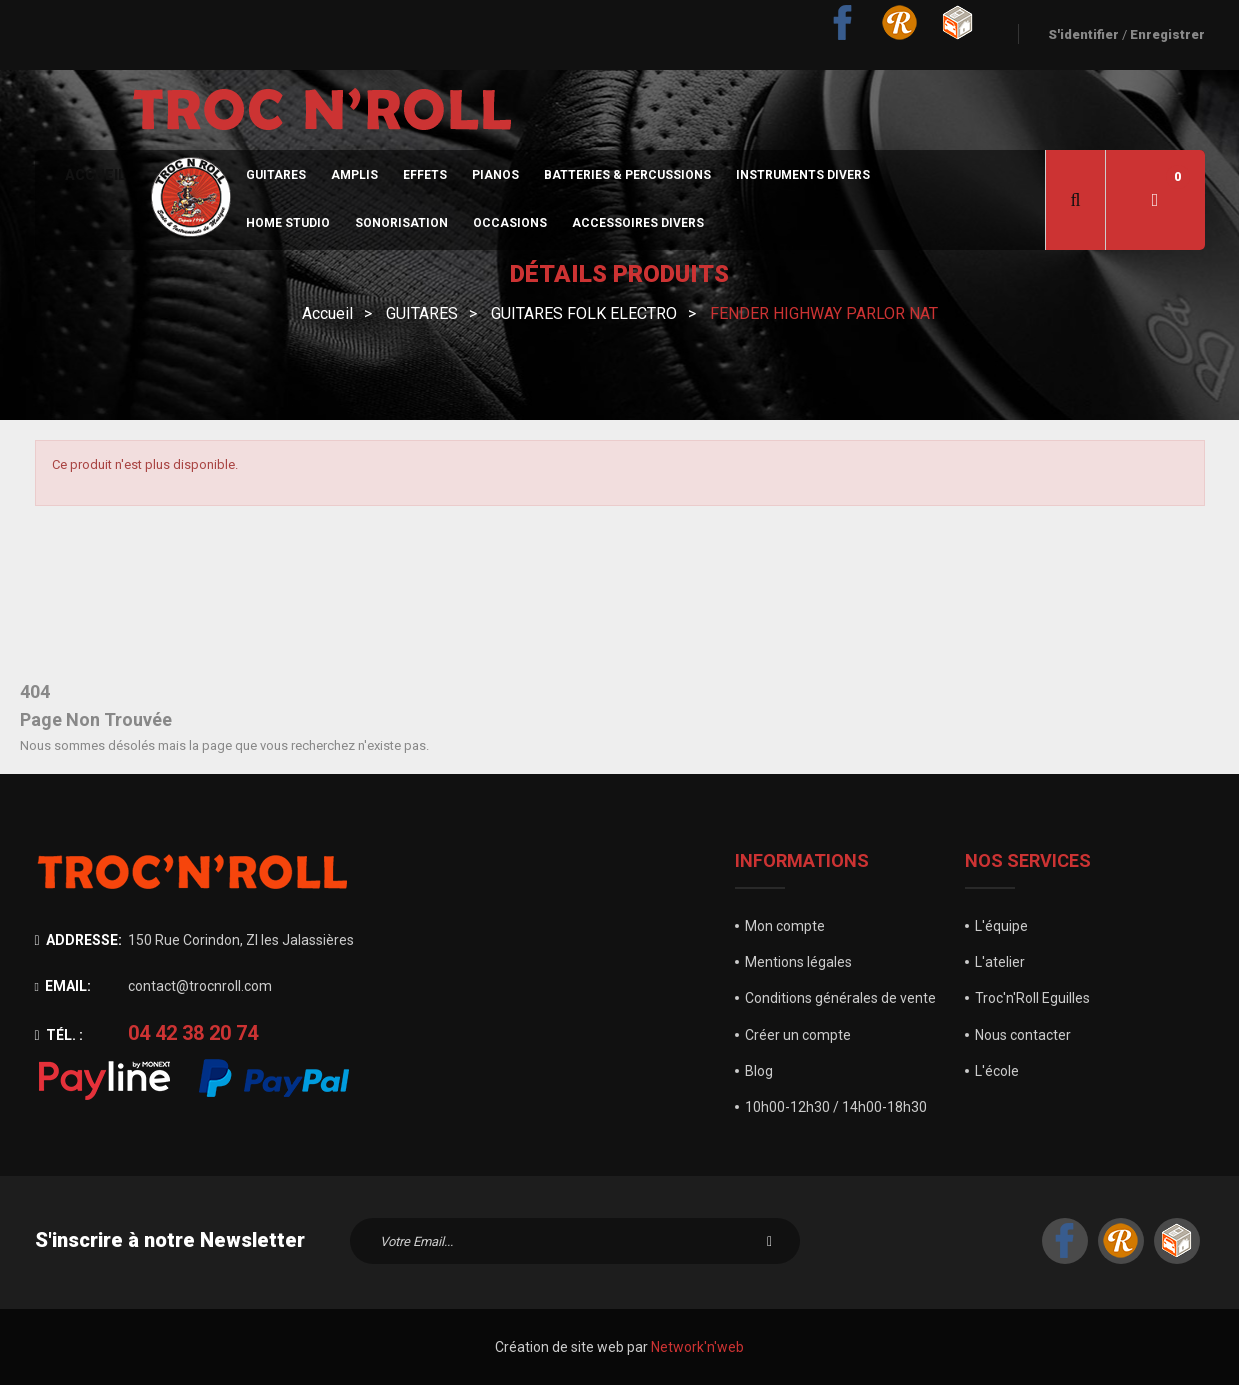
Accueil (95, 175)
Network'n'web (697, 1347)
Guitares (276, 175)
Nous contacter (1023, 1035)
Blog (759, 1071)
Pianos (495, 175)
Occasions (510, 223)
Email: (63, 986)
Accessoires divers (638, 223)
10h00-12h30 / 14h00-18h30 (836, 1107)
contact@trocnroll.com (200, 986)
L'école (997, 1071)
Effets (425, 175)
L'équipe (1001, 926)
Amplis (354, 175)
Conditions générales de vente (840, 998)
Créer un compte (798, 1035)
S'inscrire (770, 1241)
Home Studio (288, 223)
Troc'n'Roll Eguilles (1032, 998)
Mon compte (785, 926)
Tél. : (59, 1035)
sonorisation (401, 223)
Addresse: (78, 940)
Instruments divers (803, 175)
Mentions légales (798, 962)
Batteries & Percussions (627, 175)
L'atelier (1000, 962)
